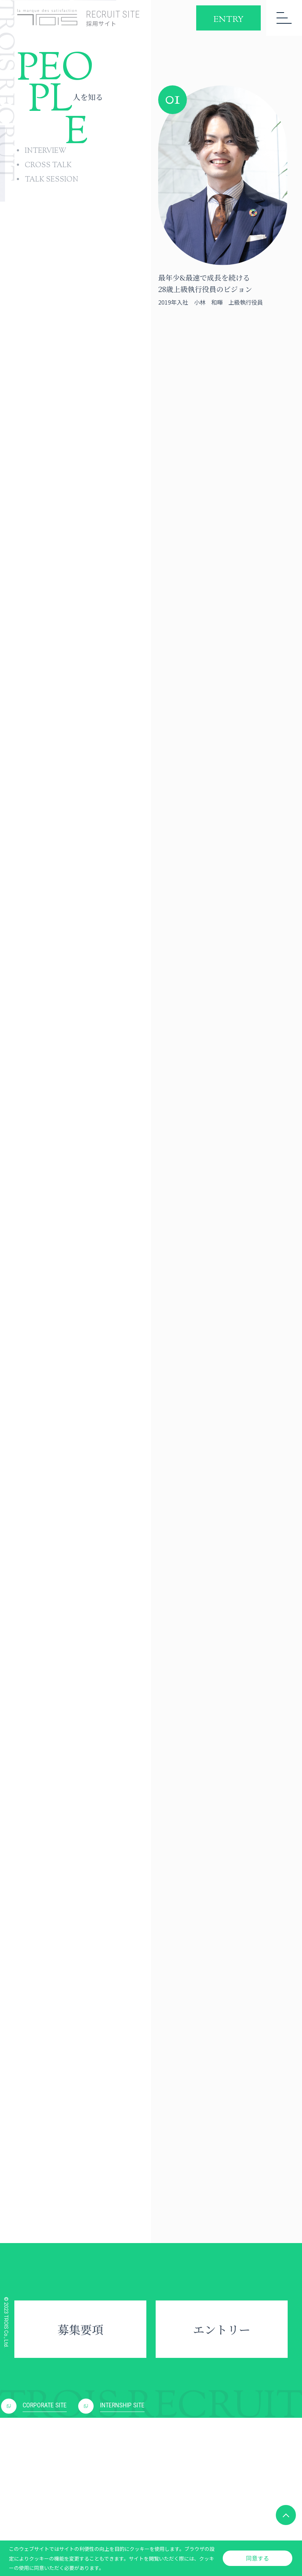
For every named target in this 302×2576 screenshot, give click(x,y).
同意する (257, 2558)
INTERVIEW (45, 151)
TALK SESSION (51, 180)
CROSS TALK (48, 165)
